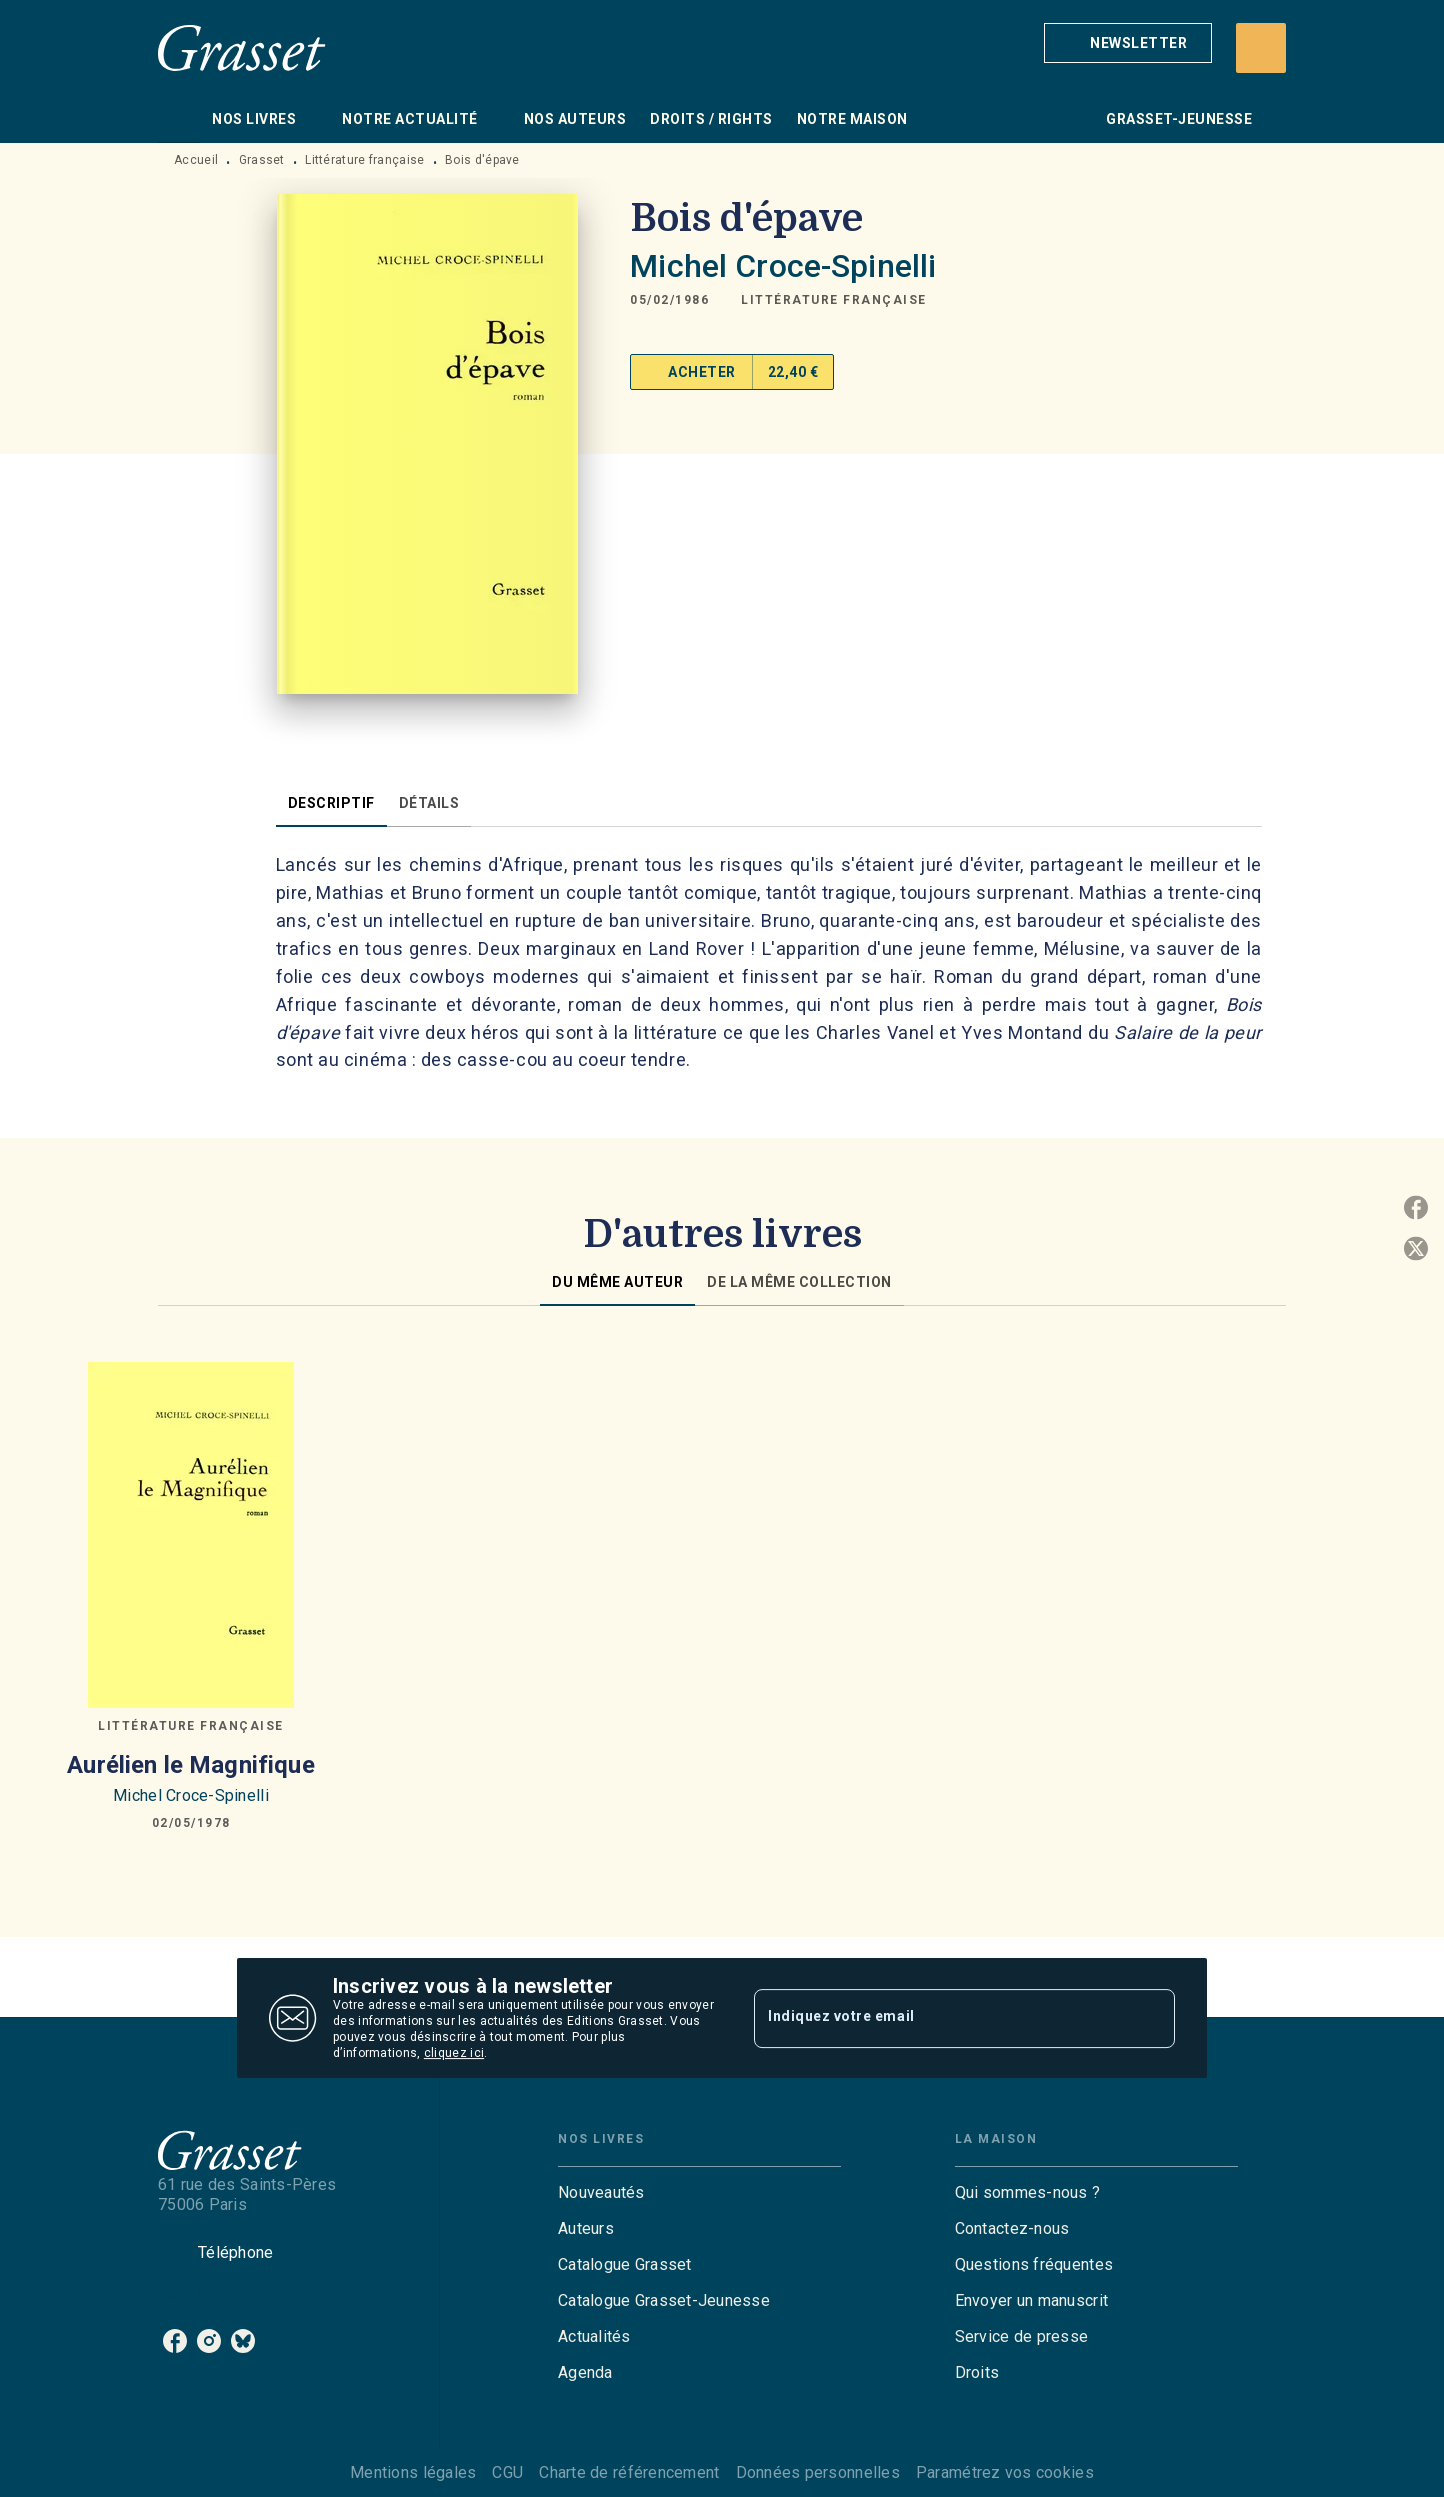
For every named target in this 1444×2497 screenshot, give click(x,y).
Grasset (262, 160)
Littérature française (364, 160)
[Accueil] (242, 47)
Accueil (196, 160)
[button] (1128, 43)
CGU (507, 2472)
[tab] (179, 119)
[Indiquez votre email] (939, 2018)
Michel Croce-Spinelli (783, 266)
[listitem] (175, 2341)
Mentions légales (413, 2472)
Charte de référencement (629, 2472)
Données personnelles (818, 2472)
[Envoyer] (1151, 2018)
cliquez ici (454, 2053)
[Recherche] (1261, 48)
